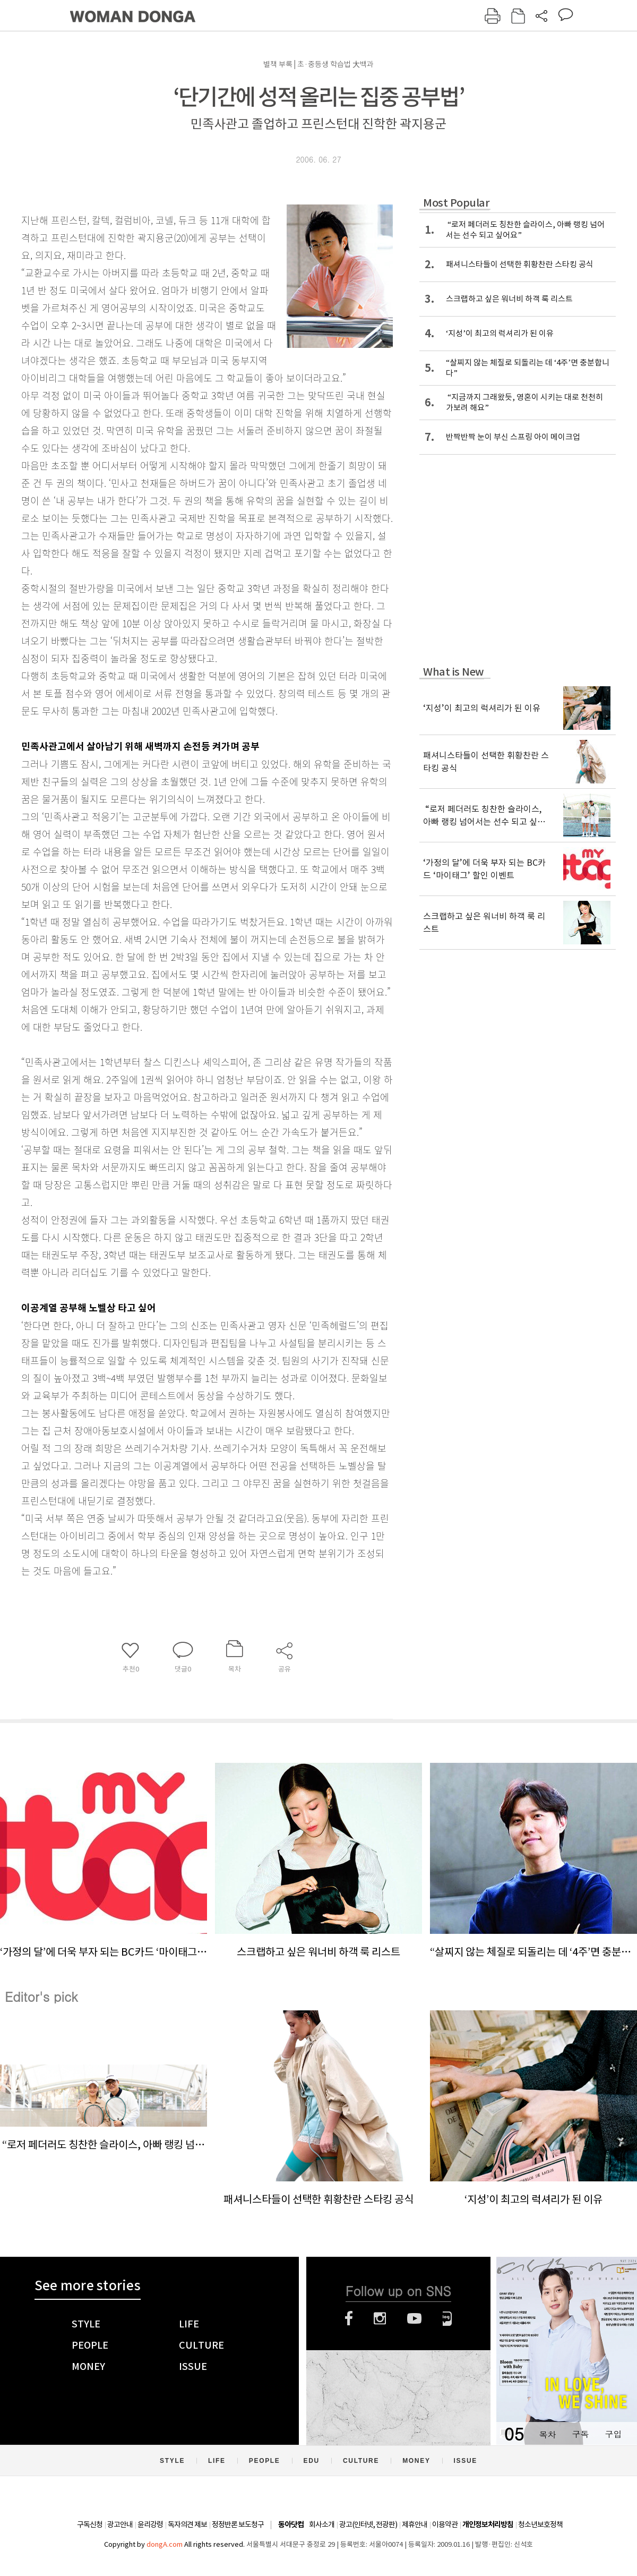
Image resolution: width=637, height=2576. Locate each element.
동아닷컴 (291, 2524)
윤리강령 (150, 2524)
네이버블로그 (447, 2318)
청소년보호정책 (540, 2524)
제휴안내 (414, 2524)
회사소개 (321, 2524)
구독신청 (89, 2524)
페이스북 (348, 2318)
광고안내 (120, 2524)
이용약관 (445, 2524)
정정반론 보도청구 (238, 2524)
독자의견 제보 (187, 2524)
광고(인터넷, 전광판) (368, 2524)
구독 (580, 2434)
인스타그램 (380, 2318)
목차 (547, 2434)
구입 (613, 2434)
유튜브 (414, 2318)
